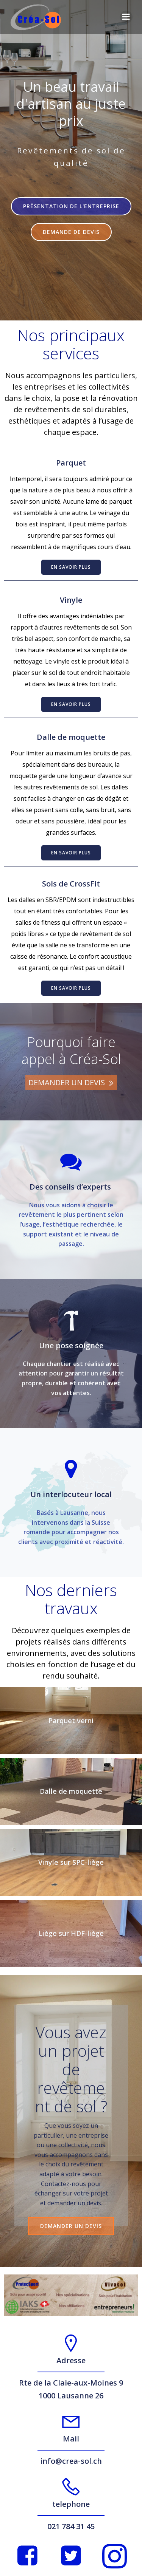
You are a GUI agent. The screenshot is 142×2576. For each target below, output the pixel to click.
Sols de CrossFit (71, 884)
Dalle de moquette (71, 737)
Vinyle (71, 600)
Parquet (71, 463)
